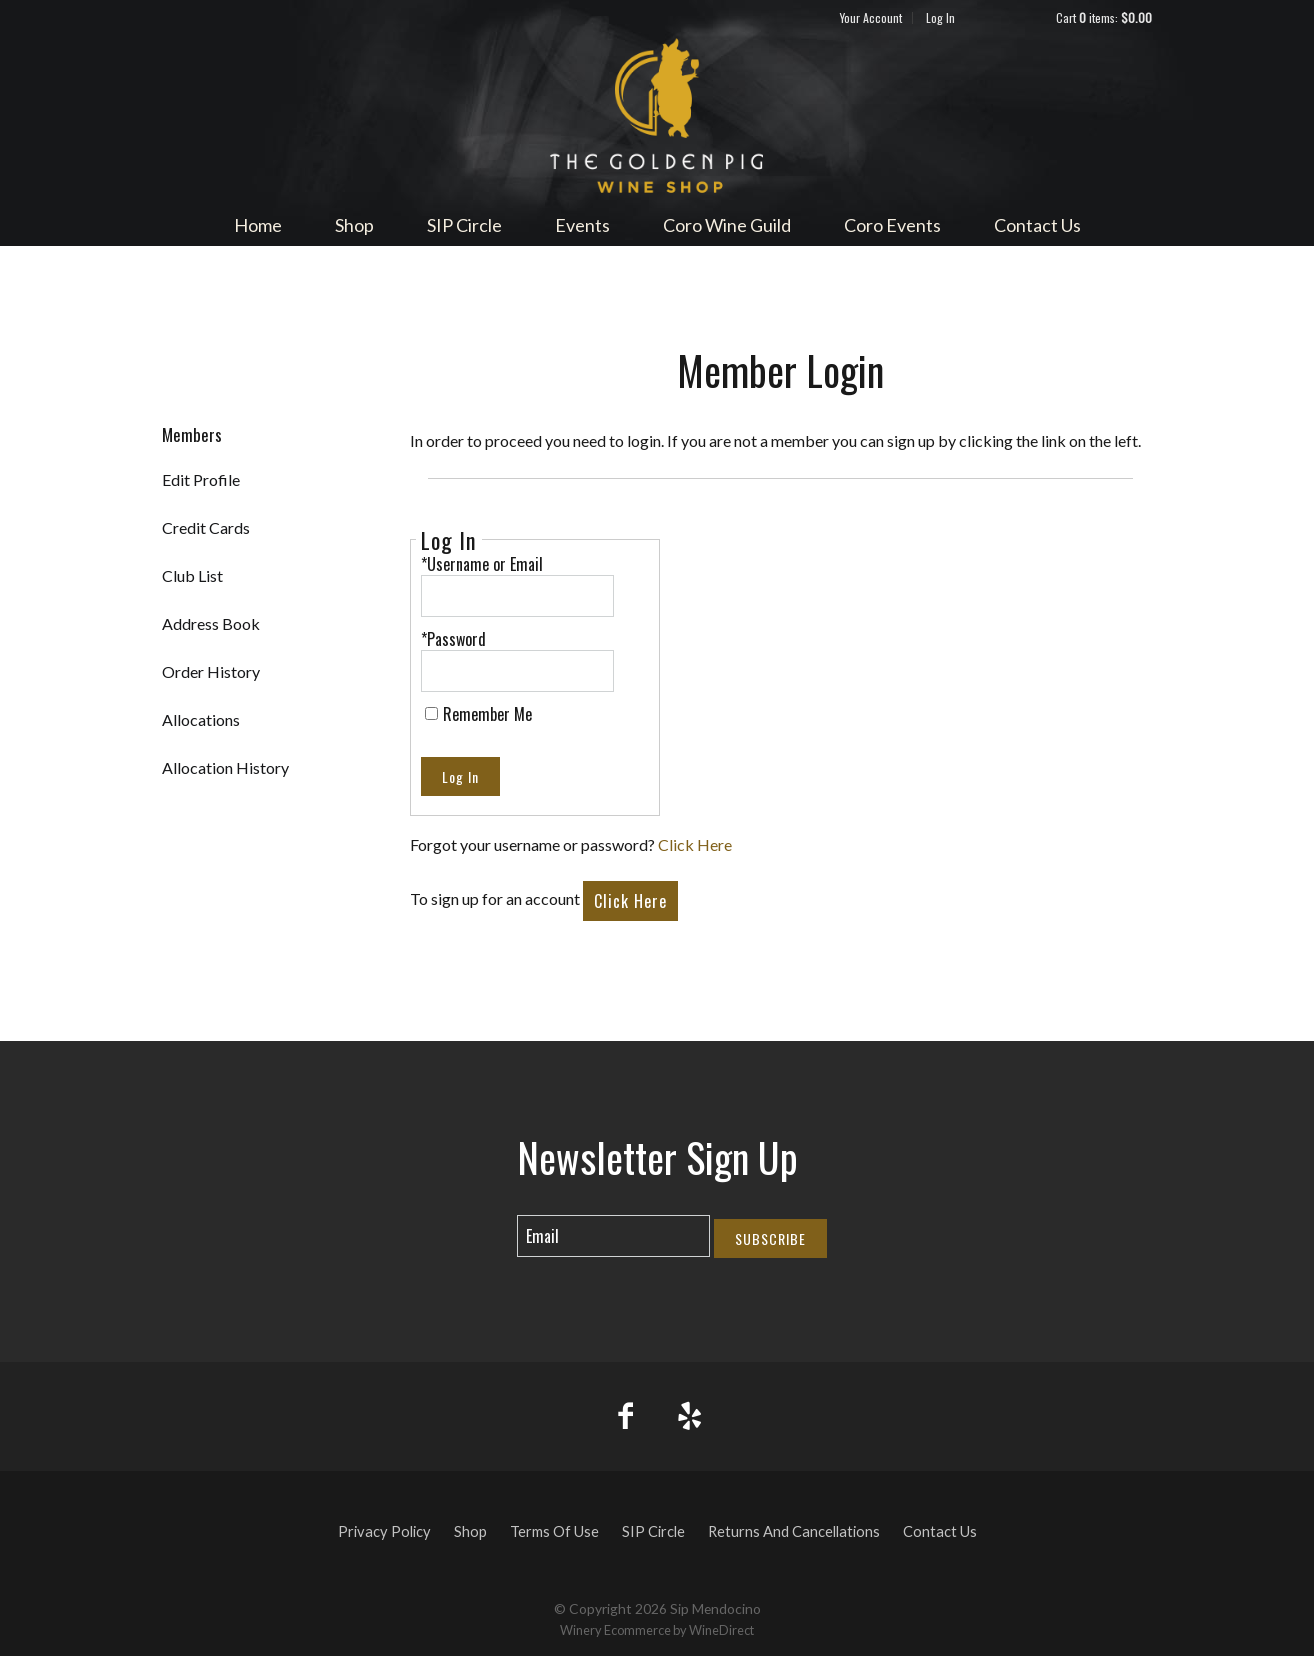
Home (258, 225)
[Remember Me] (431, 713)
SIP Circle (464, 225)
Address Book (211, 623)
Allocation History (225, 767)
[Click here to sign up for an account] (630, 901)
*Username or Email (482, 564)
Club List (192, 575)
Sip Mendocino (657, 116)
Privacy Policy (384, 1531)
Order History (211, 671)
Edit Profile (201, 479)
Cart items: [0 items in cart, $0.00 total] (1104, 17)
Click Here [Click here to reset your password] (695, 844)
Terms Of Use (554, 1531)
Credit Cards (206, 527)
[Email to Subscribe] (613, 1236)
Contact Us (1037, 225)
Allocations (201, 719)
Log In (940, 17)
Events (582, 225)
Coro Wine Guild (727, 225)
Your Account (871, 17)
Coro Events (892, 225)
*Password (453, 639)
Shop (354, 225)
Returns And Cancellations (794, 1531)
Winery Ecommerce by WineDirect (657, 1630)
